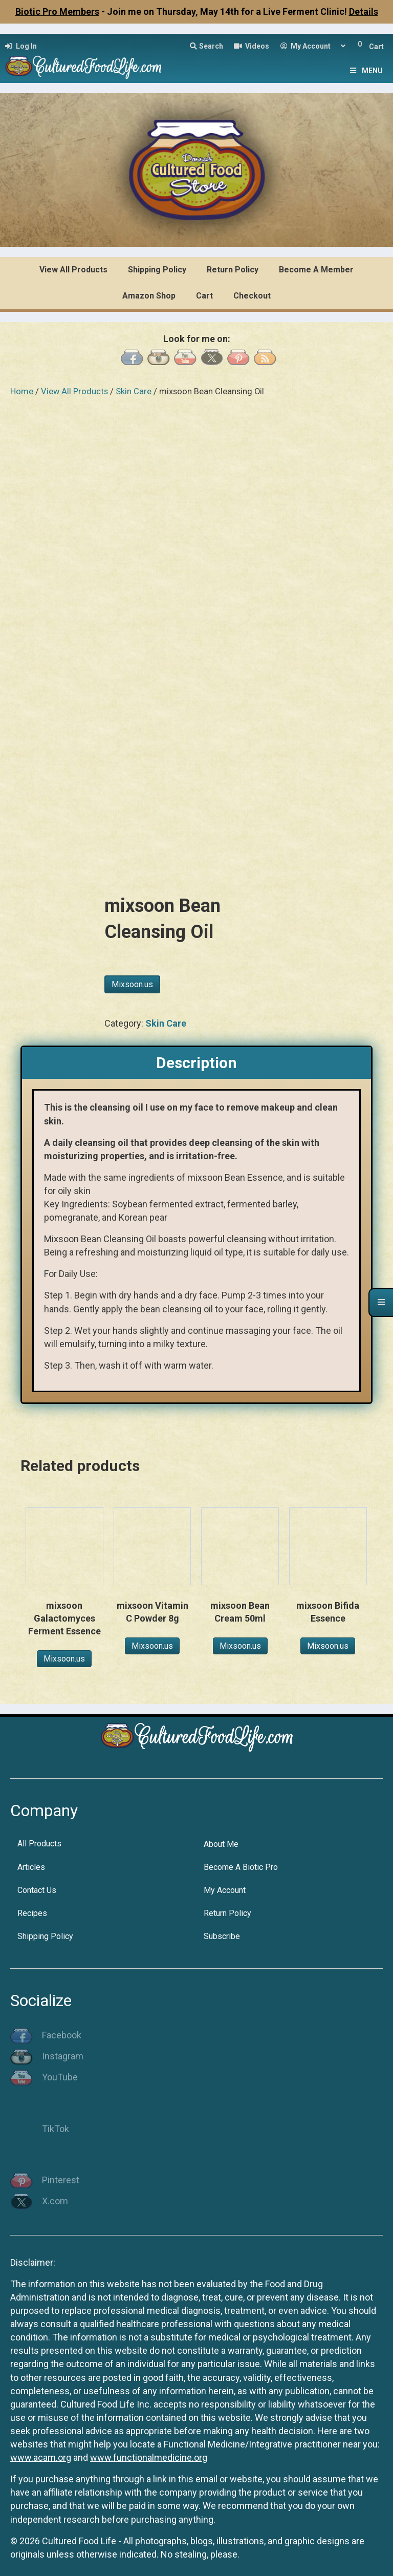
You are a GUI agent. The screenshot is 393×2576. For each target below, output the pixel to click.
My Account (225, 1886)
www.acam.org (40, 2454)
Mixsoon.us (132, 981)
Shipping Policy (45, 1933)
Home (21, 391)
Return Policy (227, 1909)
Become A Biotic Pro (241, 1863)
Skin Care (133, 391)
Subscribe (222, 1933)
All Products (39, 1840)
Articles (31, 1863)
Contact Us (36, 1886)
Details (363, 11)
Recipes (32, 1909)
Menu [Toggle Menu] (365, 71)
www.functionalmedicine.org (148, 2454)
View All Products (74, 391)
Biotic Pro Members (57, 11)
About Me (221, 1840)
